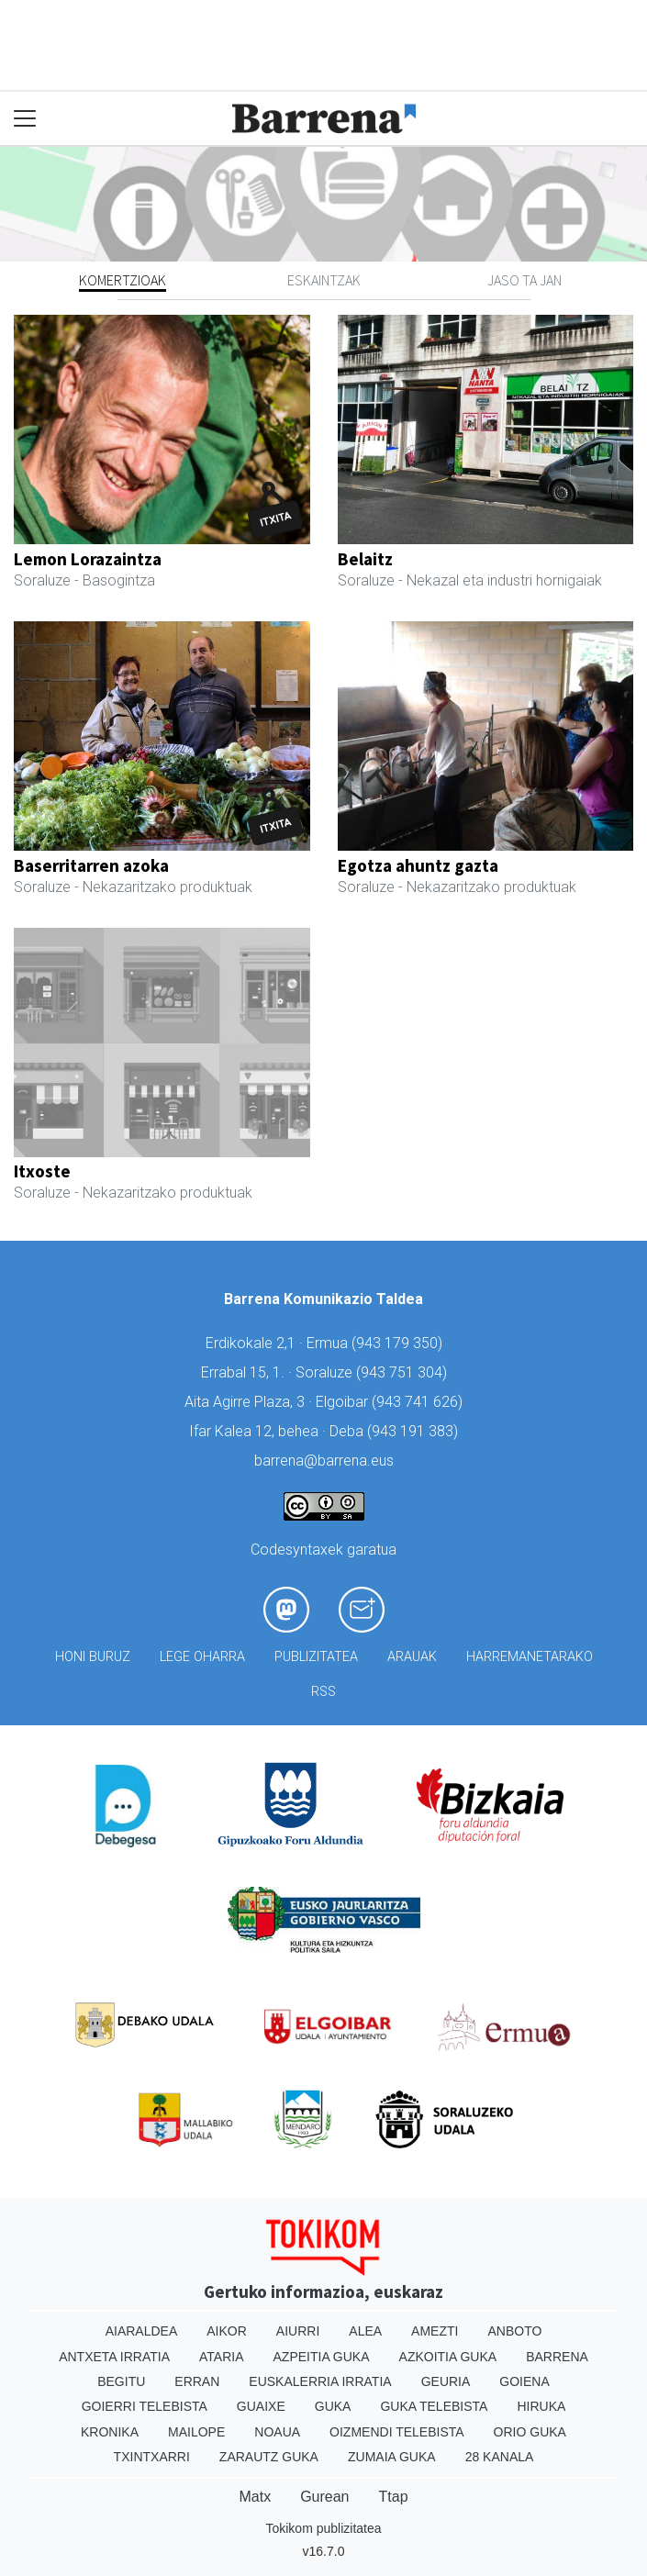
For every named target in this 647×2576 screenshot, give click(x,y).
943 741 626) (419, 1402)
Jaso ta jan (524, 280)
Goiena (524, 2381)
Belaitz (365, 559)
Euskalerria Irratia (320, 2381)
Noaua (277, 2432)
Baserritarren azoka (91, 865)
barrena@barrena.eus (324, 1460)
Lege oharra (202, 1657)
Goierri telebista (144, 2406)
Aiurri (297, 2331)
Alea (365, 2331)
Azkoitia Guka (448, 2356)
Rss (323, 1692)
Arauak (412, 1657)
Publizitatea (316, 1657)
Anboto (514, 2331)
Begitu (121, 2381)
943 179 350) (399, 1343)
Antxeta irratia (114, 2356)
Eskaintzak (324, 280)
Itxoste (42, 1171)
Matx (255, 2496)
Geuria (446, 2381)
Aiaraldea (142, 2331)
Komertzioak (122, 280)
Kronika (110, 2432)
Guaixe (261, 2406)
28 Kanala (499, 2456)
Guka (333, 2406)
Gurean (324, 2496)
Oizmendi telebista (396, 2432)
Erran (196, 2381)
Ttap (393, 2496)
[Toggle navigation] (25, 119)
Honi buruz (92, 1657)
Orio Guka (530, 2432)
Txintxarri (152, 2456)
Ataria (221, 2356)
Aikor (226, 2331)
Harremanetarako (529, 1657)
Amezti (434, 2331)
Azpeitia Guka (321, 2356)
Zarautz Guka (268, 2456)
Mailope (196, 2432)
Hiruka (541, 2406)
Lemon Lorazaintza (88, 559)
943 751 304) (404, 1372)
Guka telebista (433, 2406)
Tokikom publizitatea (323, 2528)
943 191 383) (415, 1431)
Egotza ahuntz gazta (418, 865)
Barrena (557, 2356)
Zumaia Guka (392, 2456)
